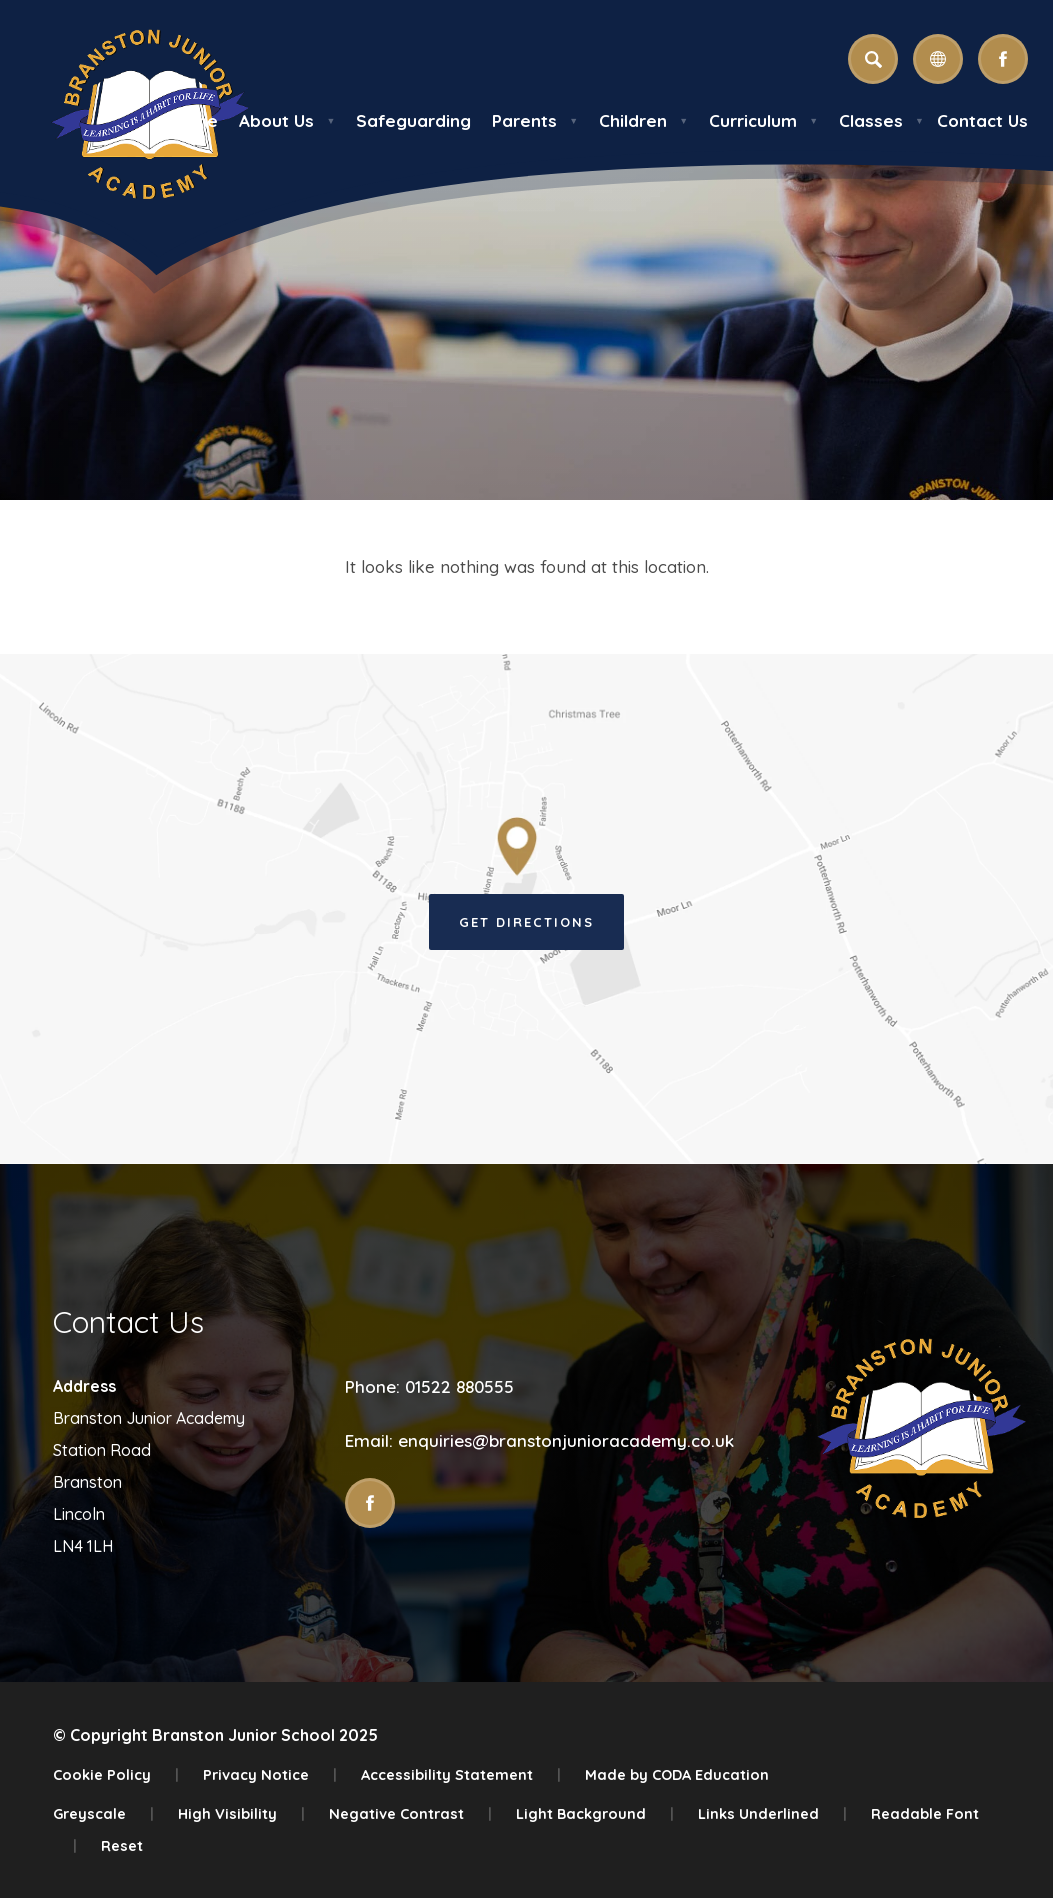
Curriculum (763, 120)
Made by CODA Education (677, 1774)
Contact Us (982, 120)
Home (193, 120)
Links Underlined (772, 1813)
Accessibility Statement (461, 1774)
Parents (535, 120)
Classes (881, 120)
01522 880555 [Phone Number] (459, 1386)
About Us (287, 120)
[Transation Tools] (938, 59)
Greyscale (103, 1813)
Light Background (595, 1813)
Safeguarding (413, 120)
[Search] (873, 59)
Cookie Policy (116, 1774)
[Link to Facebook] (1003, 59)
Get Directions (526, 922)
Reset (122, 1845)
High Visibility (241, 1813)
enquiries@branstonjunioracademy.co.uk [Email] (566, 1440)
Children (643, 120)
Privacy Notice (270, 1774)
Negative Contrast (410, 1813)
